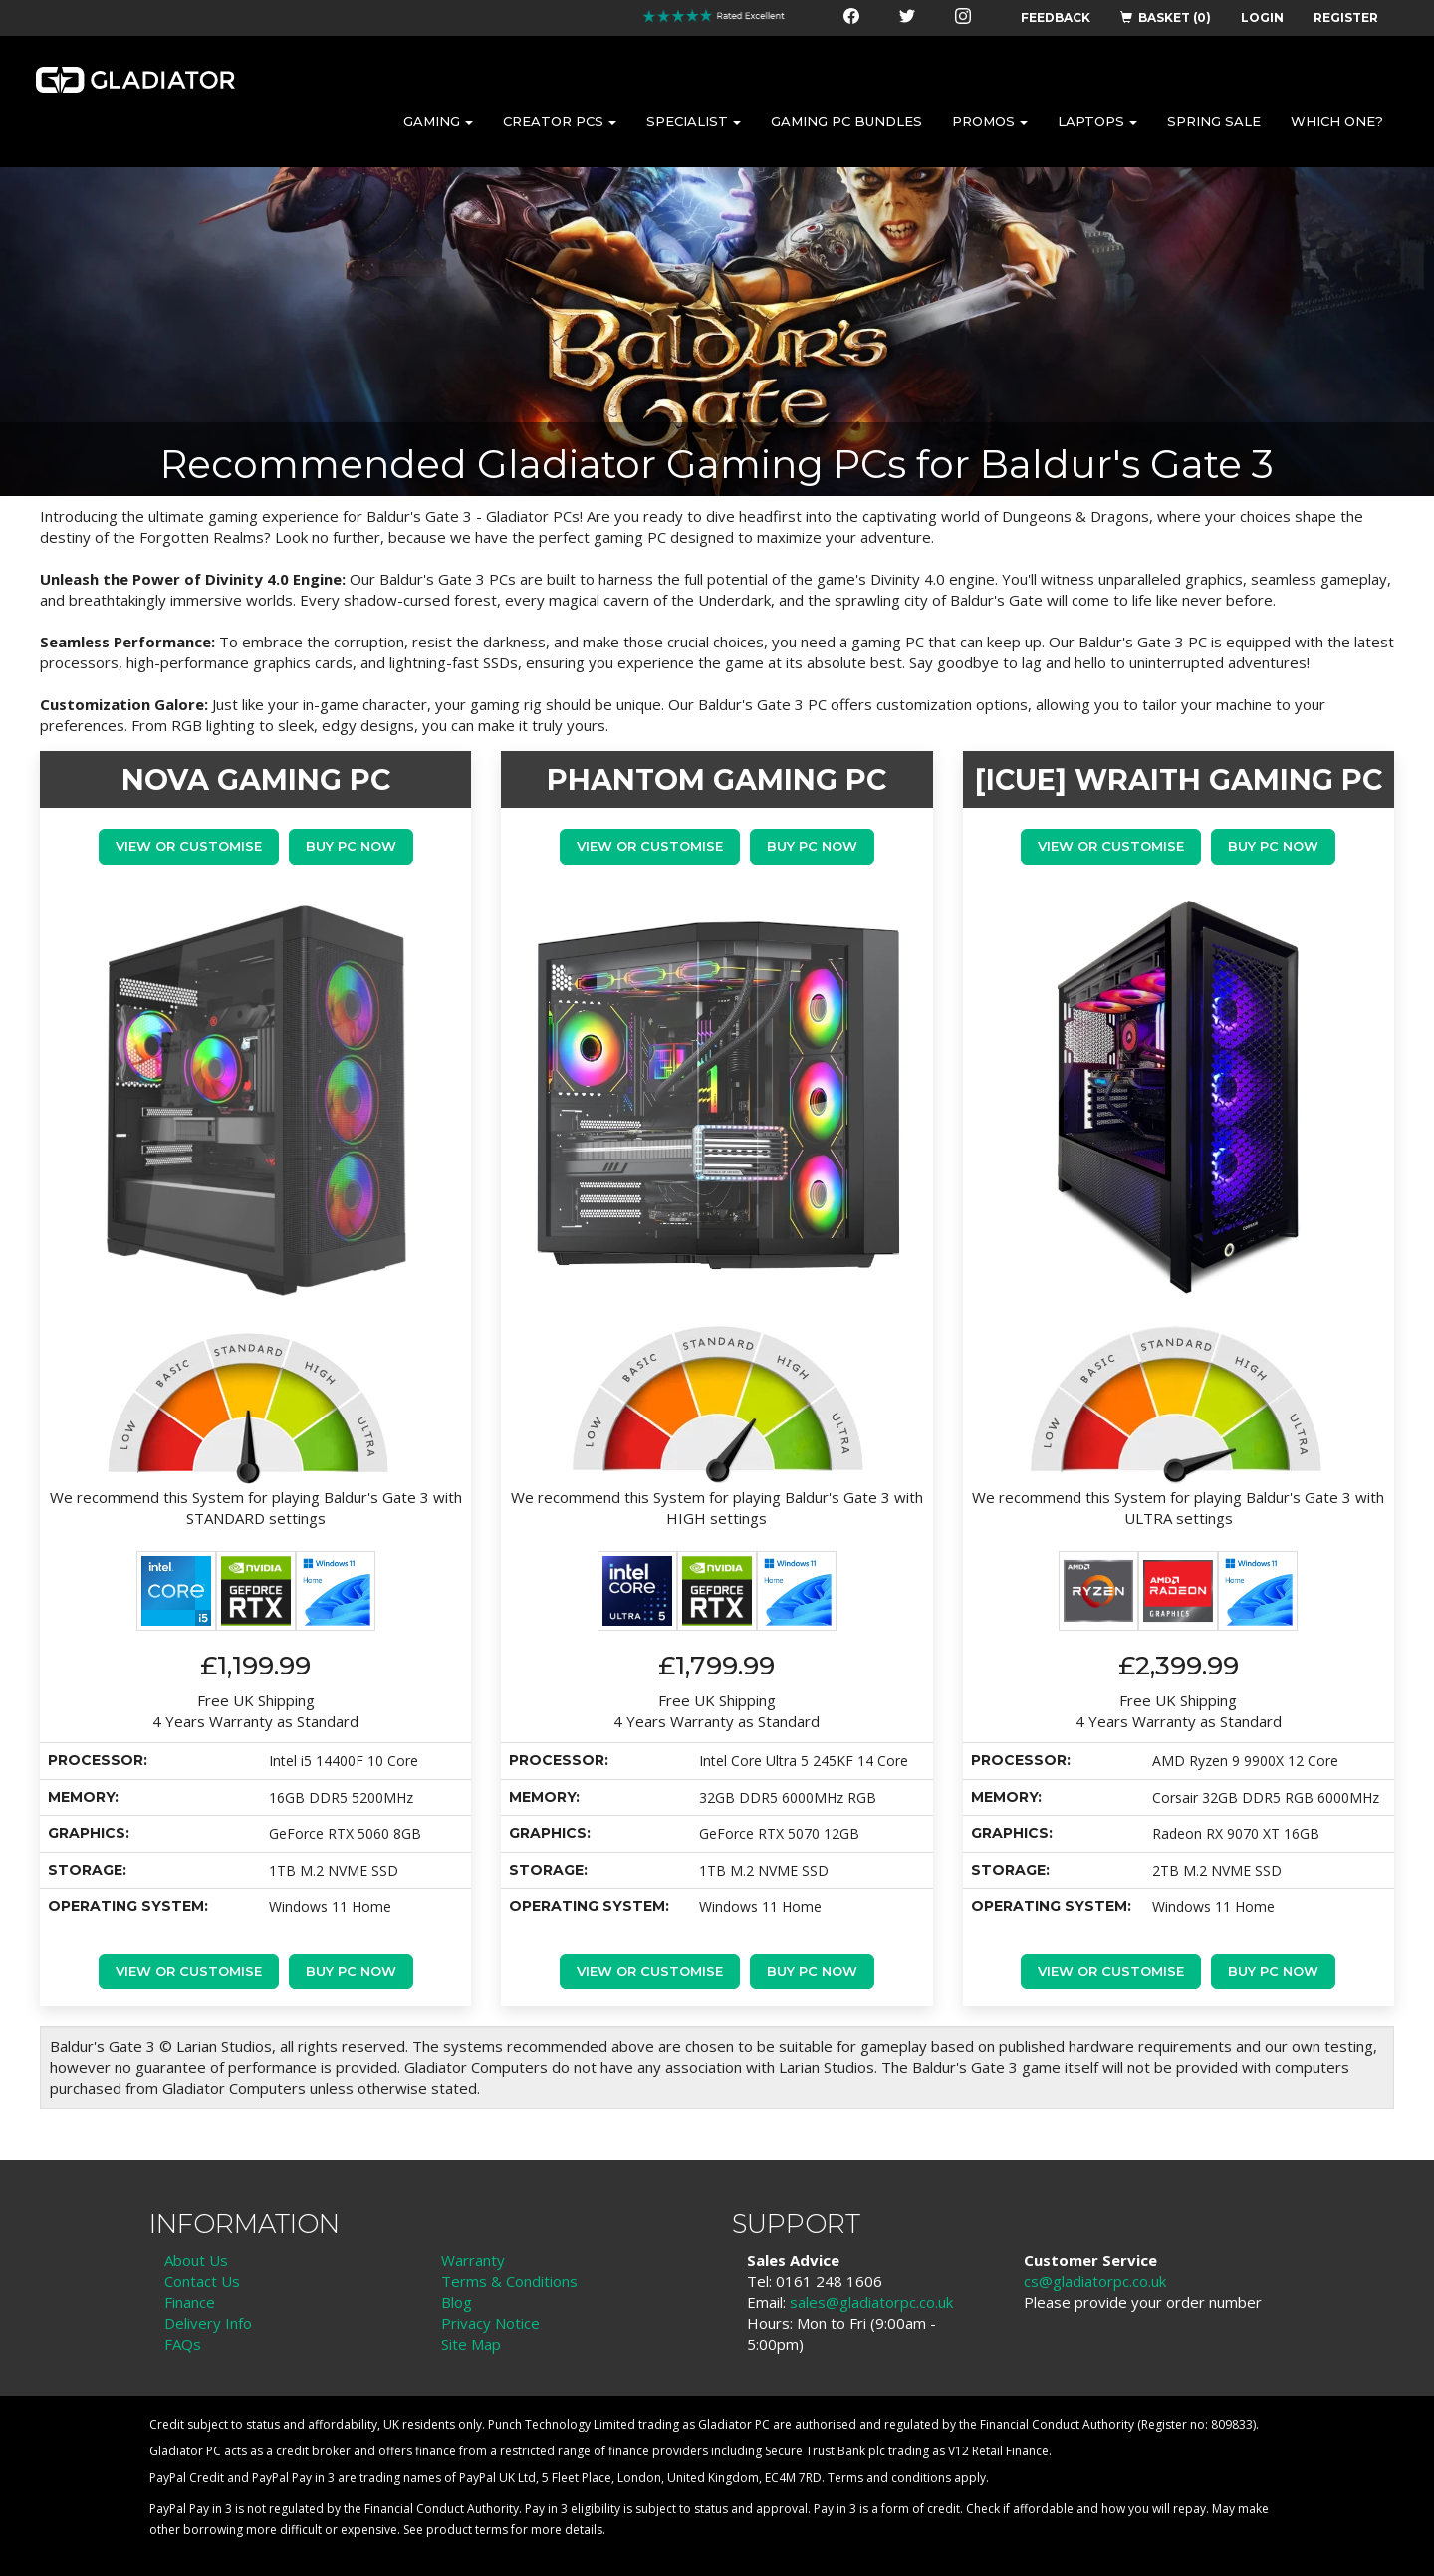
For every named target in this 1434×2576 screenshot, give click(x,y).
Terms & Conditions (509, 2281)
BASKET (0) (1165, 17)
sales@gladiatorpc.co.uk (871, 2302)
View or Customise (189, 846)
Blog (456, 2302)
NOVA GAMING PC (255, 779)
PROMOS (990, 121)
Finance (189, 2302)
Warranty (473, 2260)
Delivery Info (208, 2323)
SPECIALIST (693, 121)
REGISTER (1346, 17)
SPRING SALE (1214, 121)
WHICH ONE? (1337, 121)
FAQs (182, 2344)
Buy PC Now (351, 846)
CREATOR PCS (559, 121)
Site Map (471, 2344)
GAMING (438, 121)
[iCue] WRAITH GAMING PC (1178, 779)
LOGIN (1262, 17)
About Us (196, 2260)
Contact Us (202, 2281)
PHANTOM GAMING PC (716, 779)
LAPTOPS (1097, 121)
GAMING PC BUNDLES (846, 121)
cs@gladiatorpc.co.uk (1095, 2281)
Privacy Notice (490, 2323)
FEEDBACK (1055, 17)
